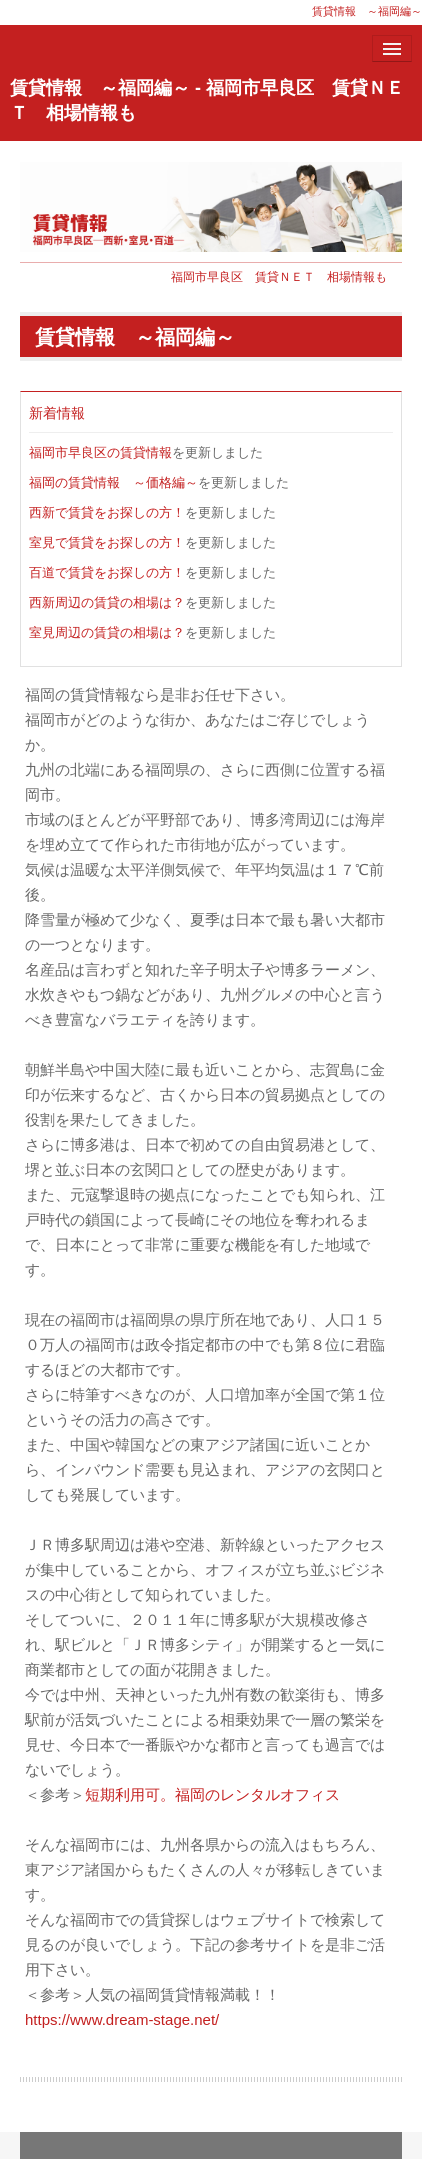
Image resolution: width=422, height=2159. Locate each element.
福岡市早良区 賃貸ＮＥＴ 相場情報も (279, 277)
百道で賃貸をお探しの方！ (107, 572)
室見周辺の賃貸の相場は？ (107, 632)
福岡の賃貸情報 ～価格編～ (113, 482)
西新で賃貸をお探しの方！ (107, 512)
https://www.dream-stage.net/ (122, 2019)
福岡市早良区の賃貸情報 (100, 452)
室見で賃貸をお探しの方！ (107, 542)
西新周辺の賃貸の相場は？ (107, 602)
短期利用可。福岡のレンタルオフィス (212, 1794)
